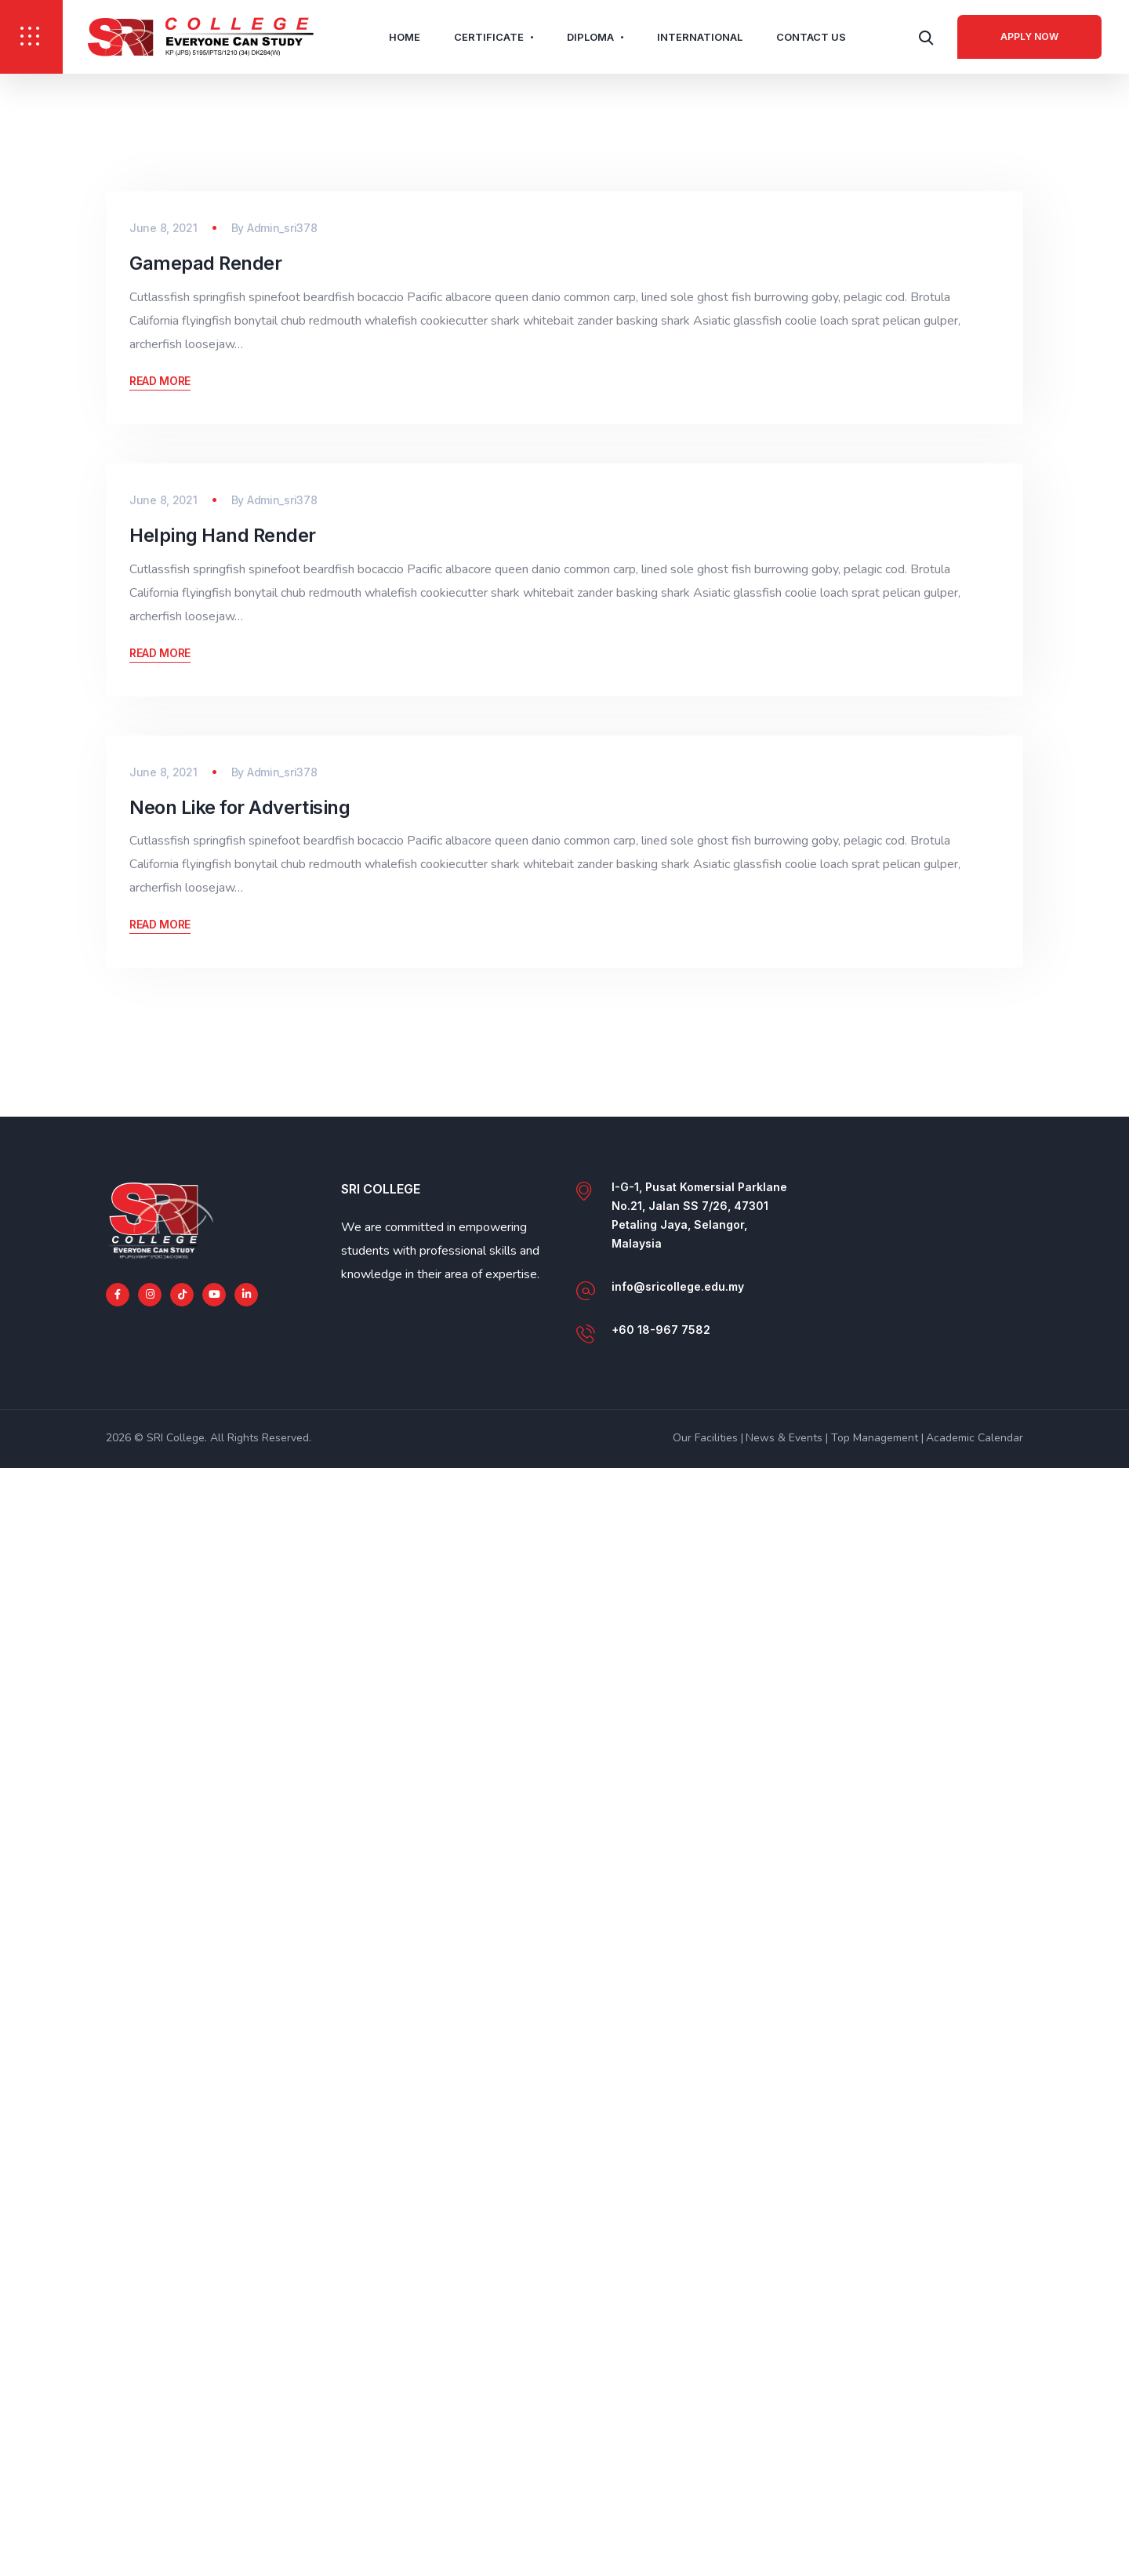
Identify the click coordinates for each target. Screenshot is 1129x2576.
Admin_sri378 (282, 597)
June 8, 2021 (163, 597)
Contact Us (811, 37)
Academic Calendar (974, 2545)
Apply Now (1029, 36)
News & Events (784, 2545)
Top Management (874, 2545)
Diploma (590, 37)
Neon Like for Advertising (238, 1915)
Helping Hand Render (222, 1274)
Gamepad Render (205, 632)
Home (404, 37)
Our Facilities (705, 2545)
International (699, 37)
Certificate (489, 37)
